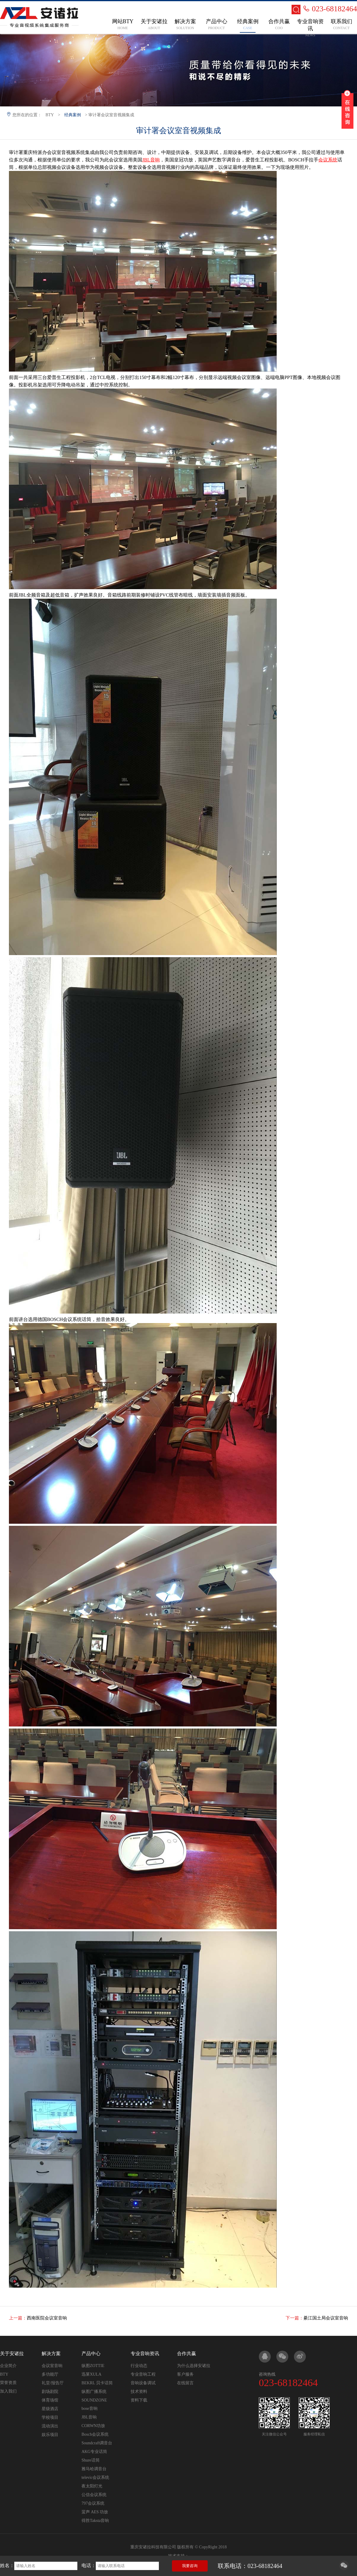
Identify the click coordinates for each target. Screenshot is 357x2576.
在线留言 (185, 2383)
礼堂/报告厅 (53, 2383)
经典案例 (72, 115)
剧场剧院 (50, 2391)
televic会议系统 (95, 2477)
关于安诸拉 (12, 2353)
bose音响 (90, 2408)
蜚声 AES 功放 (95, 2512)
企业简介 (8, 2365)
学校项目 (50, 2417)
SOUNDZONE (94, 2400)
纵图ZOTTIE (93, 2365)
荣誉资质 (8, 2382)
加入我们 (8, 2391)
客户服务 (185, 2374)
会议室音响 (52, 2365)
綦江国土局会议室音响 (325, 2318)
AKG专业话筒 (94, 2451)
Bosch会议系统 (95, 2434)
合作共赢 (186, 2353)
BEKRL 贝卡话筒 (97, 2383)
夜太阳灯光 (92, 2486)
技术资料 (139, 2391)
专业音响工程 (143, 2374)
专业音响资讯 (145, 2353)
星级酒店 (50, 2409)
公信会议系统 (94, 2494)
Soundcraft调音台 (97, 2443)
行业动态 (139, 2365)
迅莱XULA (91, 2374)
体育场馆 (50, 2400)
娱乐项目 (50, 2434)
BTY (50, 115)
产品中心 (91, 2353)
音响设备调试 (143, 2383)
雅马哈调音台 (94, 2469)
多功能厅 (50, 2374)
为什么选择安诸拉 (193, 2365)
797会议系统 (93, 2503)
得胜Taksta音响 (95, 2520)
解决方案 (51, 2353)
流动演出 (50, 2426)
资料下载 (139, 2400)
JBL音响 (89, 2417)
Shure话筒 (91, 2460)
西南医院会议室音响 (47, 2318)
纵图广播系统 (94, 2391)
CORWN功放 (93, 2426)
